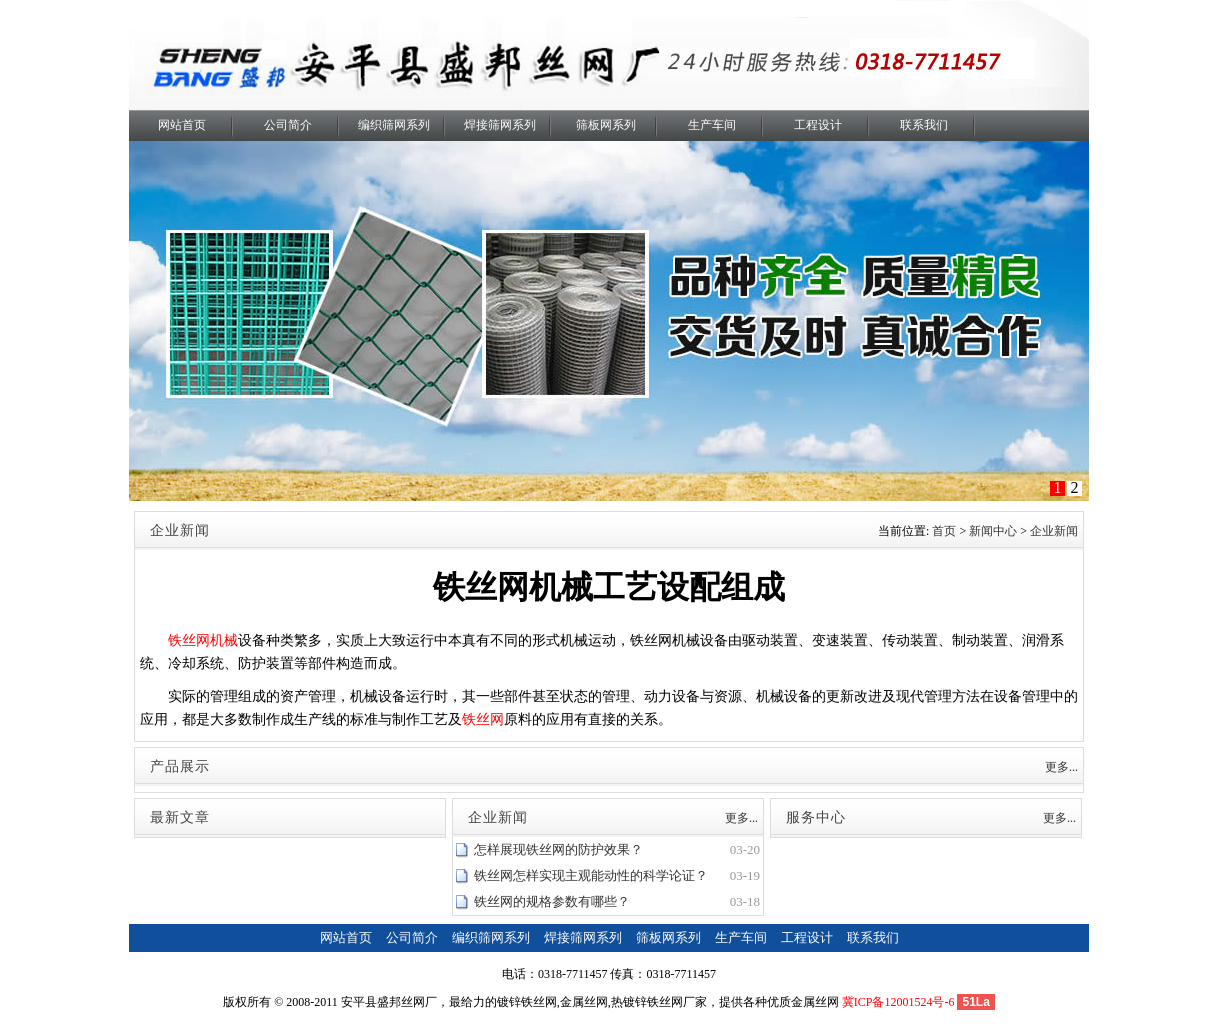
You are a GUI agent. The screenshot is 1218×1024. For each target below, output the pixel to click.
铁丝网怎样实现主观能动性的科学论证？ (591, 875)
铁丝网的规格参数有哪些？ (552, 901)
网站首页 (182, 125)
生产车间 (712, 125)
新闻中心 (993, 531)
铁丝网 (483, 719)
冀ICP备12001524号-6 (898, 1002)
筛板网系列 (606, 125)
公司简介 (288, 125)
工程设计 (818, 125)
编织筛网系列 (394, 125)
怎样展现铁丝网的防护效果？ (558, 849)
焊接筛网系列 (500, 125)
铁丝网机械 (203, 640)
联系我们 (924, 125)
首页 (944, 531)
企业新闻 (1054, 531)
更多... (1061, 767)
